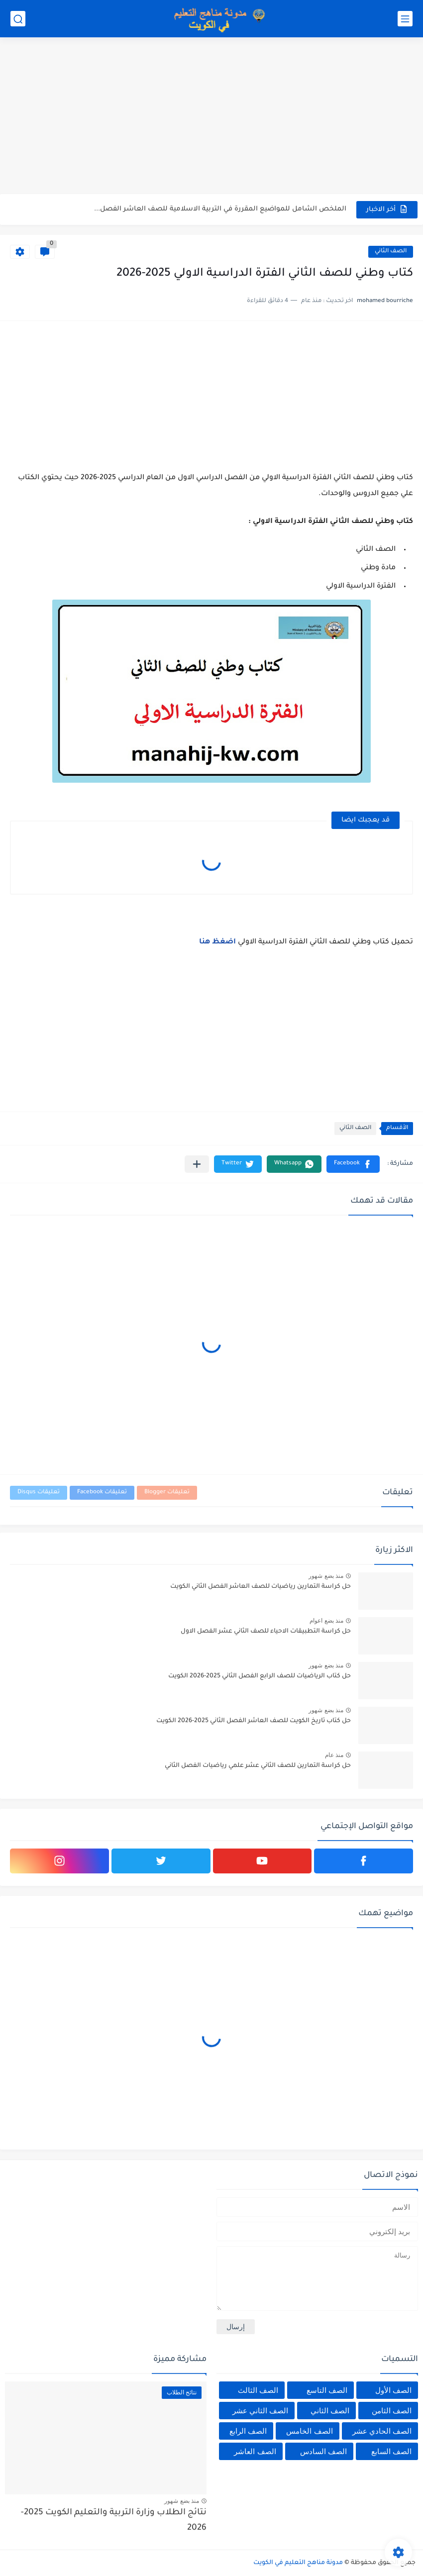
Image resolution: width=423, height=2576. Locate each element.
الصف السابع (391, 2451)
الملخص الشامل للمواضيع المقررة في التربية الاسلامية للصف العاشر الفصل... (220, 209)
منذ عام (334, 1755)
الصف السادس (323, 2451)
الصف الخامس (309, 2431)
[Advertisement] (211, 117)
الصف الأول (393, 2390)
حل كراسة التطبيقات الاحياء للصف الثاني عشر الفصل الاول (266, 1631)
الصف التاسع (327, 2390)
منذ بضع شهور (326, 1575)
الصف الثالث (258, 2390)
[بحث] (17, 18)
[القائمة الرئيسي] (405, 18)
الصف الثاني (391, 251)
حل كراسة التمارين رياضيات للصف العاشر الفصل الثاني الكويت (260, 1586)
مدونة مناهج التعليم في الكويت (298, 2563)
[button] (353, 1164)
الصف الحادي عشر (382, 2431)
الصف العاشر (255, 2451)
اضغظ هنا (217, 942)
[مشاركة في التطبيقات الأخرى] (197, 1164)
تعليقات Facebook (102, 1492)
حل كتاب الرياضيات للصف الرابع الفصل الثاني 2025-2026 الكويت (259, 1676)
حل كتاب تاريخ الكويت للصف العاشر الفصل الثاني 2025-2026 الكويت (253, 1721)
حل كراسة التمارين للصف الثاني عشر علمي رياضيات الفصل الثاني (258, 1765)
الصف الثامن (392, 2410)
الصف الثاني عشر (260, 2410)
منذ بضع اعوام (326, 1620)
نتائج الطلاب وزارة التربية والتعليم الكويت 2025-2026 (114, 2520)
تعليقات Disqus (38, 1492)
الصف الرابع (248, 2431)
